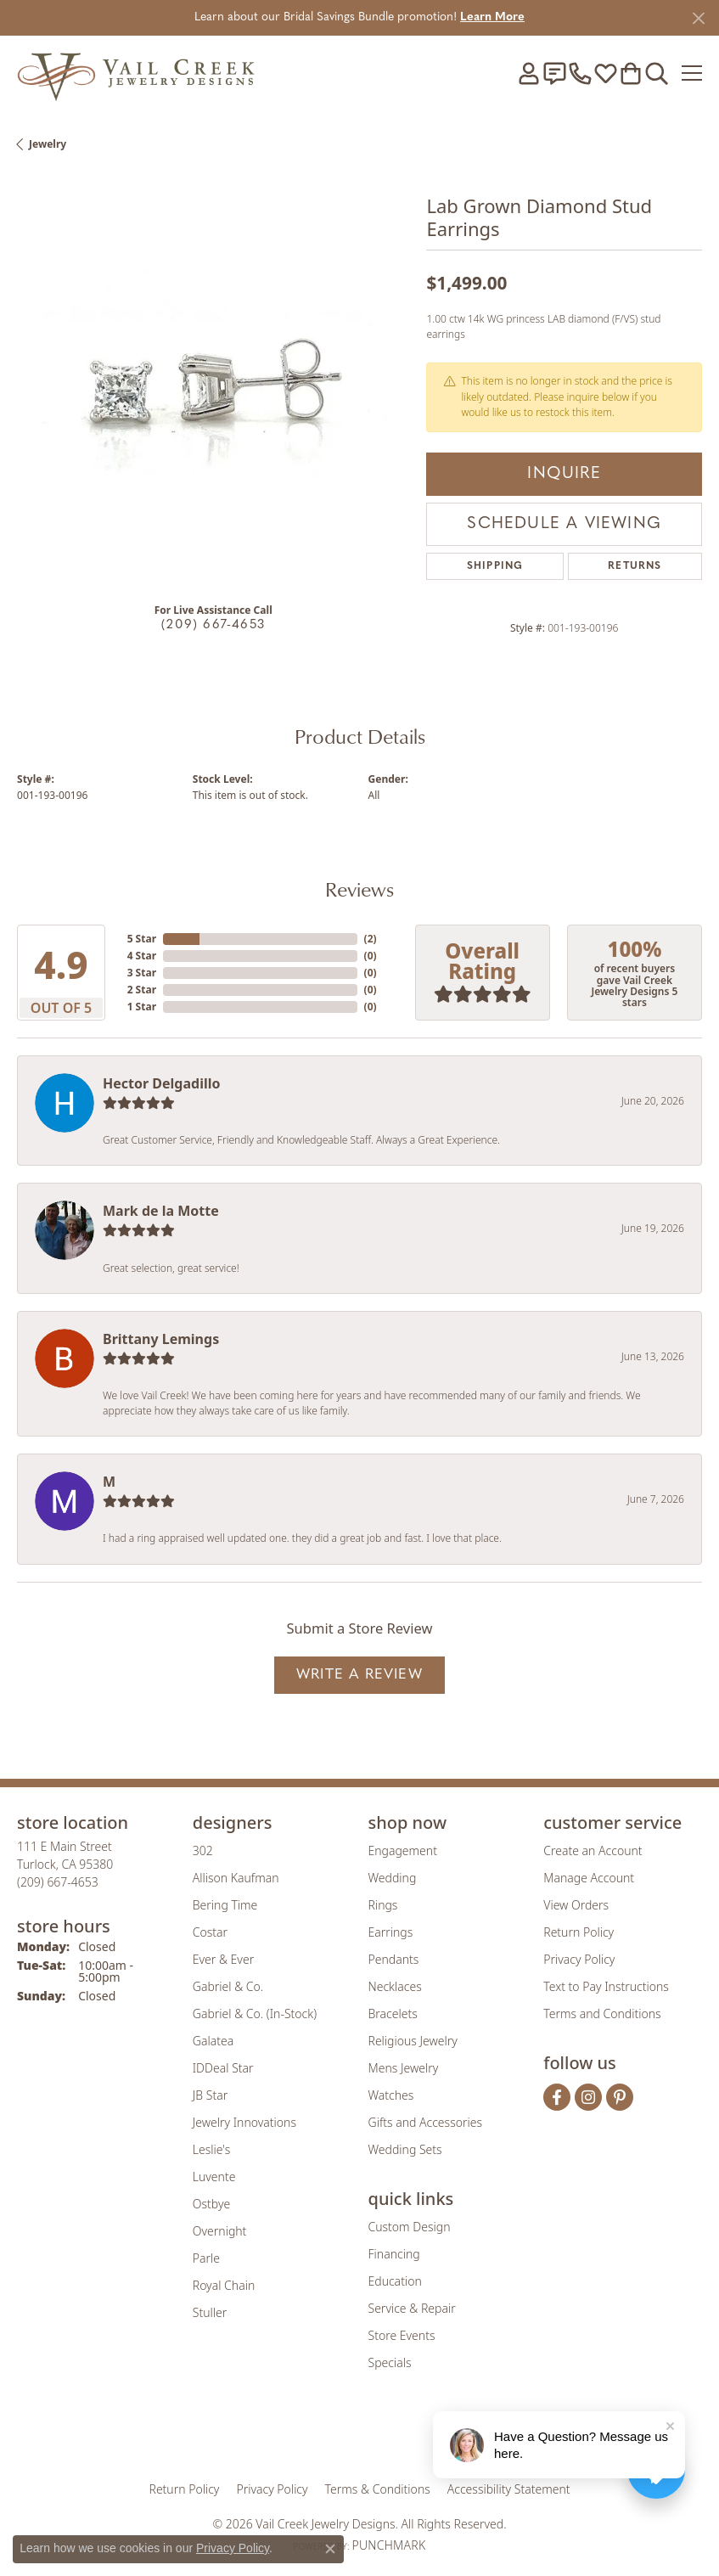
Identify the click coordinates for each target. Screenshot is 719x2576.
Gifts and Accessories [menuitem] (425, 2122)
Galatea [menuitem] (213, 2041)
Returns (634, 566)
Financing (394, 2254)
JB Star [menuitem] (210, 2095)
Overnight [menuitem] (220, 2231)
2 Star (141, 989)
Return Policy (578, 1932)
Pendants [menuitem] (393, 1959)
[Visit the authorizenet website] (408, 2436)
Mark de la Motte (161, 1210)
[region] (213, 392)
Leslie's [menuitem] (211, 2149)
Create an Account (592, 1850)
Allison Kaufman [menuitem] (236, 1878)
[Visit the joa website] (318, 2436)
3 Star (141, 972)
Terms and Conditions (601, 2013)
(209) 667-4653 (213, 625)
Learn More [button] (492, 17)
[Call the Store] (57, 1882)
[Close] (698, 18)
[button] (528, 73)
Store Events (401, 2335)
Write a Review (359, 1675)
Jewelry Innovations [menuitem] (244, 2122)
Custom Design (409, 2227)
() (370, 938)
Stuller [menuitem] (210, 2312)
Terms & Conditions (377, 2489)
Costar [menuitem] (210, 1932)
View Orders (576, 1905)
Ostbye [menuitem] (211, 2204)
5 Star (141, 938)
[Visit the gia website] (265, 2436)
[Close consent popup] (330, 2549)
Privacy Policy (579, 1959)
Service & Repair (412, 2308)
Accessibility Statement (508, 2489)
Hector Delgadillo (161, 1083)
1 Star (141, 1006)
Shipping (495, 566)
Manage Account (588, 1878)
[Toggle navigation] (692, 73)
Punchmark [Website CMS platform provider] (388, 2545)
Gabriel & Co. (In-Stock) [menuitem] (255, 2013)
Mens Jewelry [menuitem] (403, 2068)
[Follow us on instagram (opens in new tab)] (588, 2097)
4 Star (141, 955)
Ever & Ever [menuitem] (223, 1959)
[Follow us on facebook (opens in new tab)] (556, 2097)
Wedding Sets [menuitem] (405, 2149)
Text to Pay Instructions (606, 1986)
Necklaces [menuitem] (395, 1986)
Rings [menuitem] (383, 1905)
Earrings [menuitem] (390, 1932)
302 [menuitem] (203, 1850)
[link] (554, 73)
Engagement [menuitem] (402, 1850)
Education (395, 2281)
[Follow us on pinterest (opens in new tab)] (619, 2097)
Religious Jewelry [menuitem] (413, 2041)
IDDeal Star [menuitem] (223, 2068)
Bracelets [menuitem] (393, 2013)
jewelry (47, 144)
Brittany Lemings (161, 1339)
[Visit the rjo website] (362, 2436)
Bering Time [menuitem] (225, 1905)
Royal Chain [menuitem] (224, 2285)
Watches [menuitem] (391, 2095)
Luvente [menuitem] (214, 2176)
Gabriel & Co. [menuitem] (228, 1986)
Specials (390, 2362)
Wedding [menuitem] (392, 1878)
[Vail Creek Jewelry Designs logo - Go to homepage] (135, 73)
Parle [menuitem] (206, 2258)
